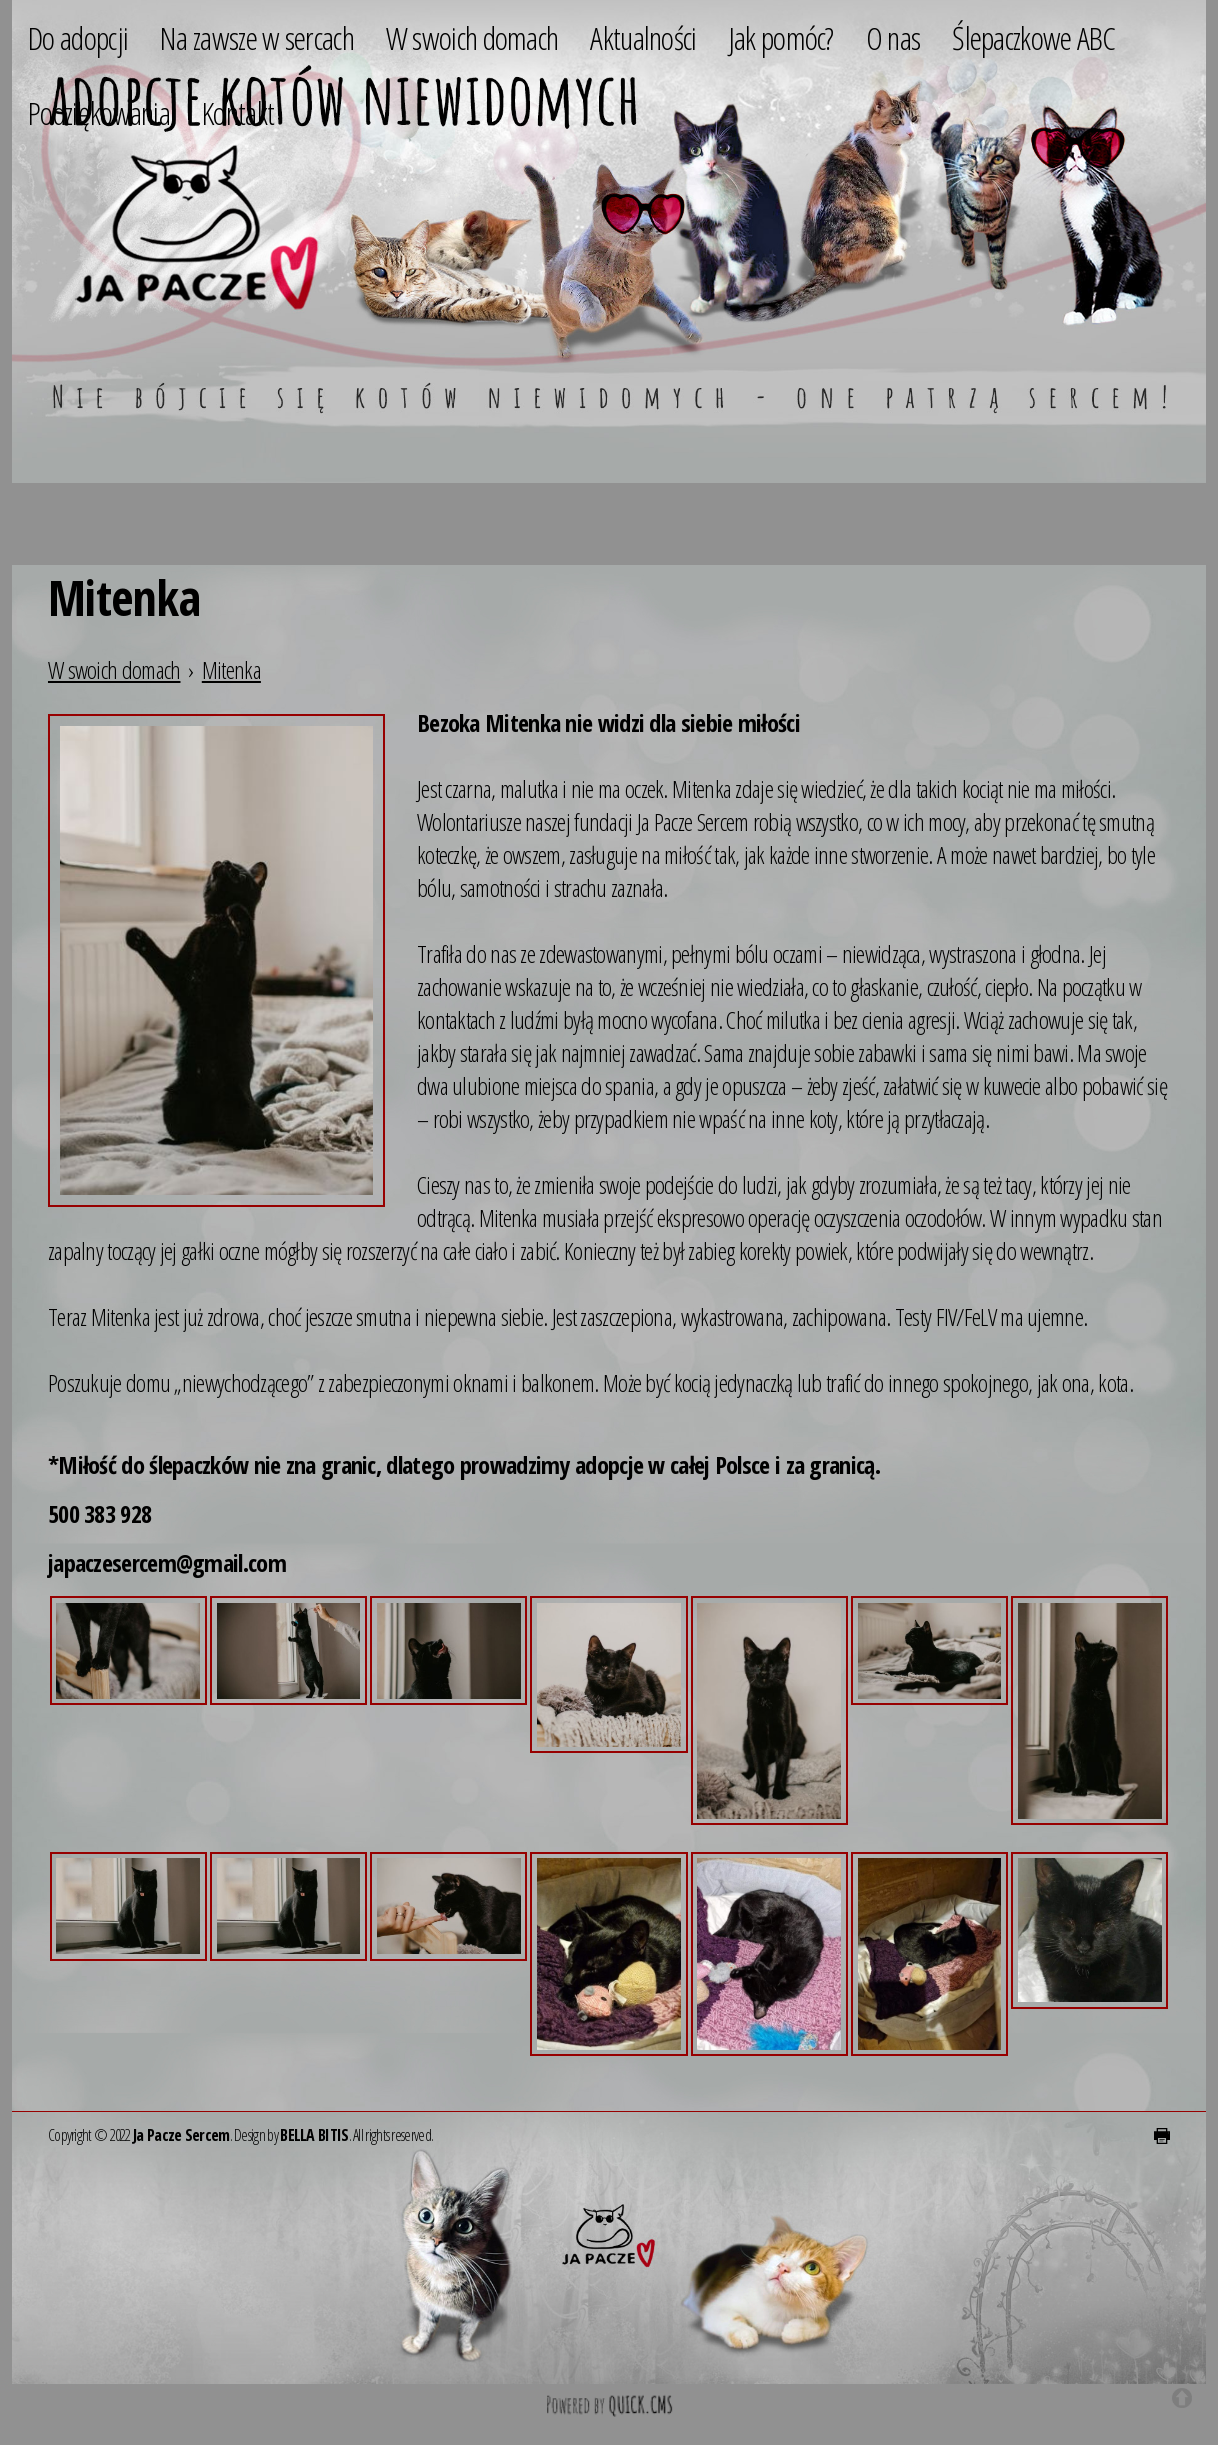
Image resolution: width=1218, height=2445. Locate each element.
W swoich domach (114, 669)
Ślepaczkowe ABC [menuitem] (1034, 37)
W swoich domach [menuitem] (472, 37)
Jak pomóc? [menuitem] (781, 37)
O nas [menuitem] (893, 37)
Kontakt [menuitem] (238, 112)
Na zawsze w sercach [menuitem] (257, 37)
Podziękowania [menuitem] (99, 112)
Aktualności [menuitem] (643, 37)
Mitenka (231, 669)
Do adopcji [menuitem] (78, 37)
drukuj (1162, 2136)
